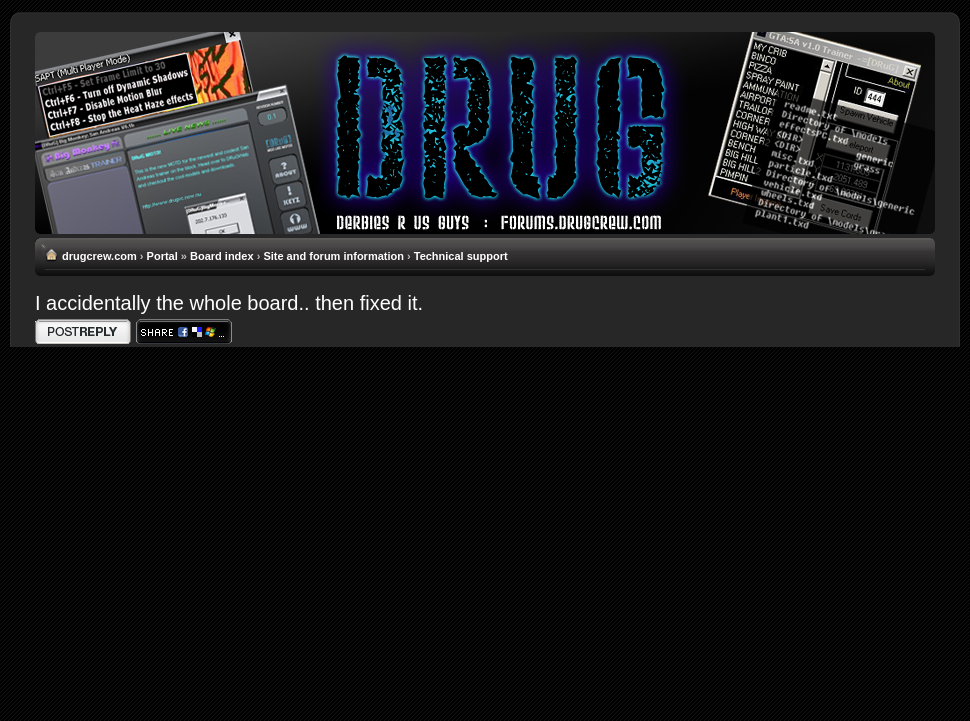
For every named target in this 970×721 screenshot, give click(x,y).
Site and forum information (333, 256)
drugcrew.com (99, 256)
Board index (222, 256)
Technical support (461, 256)
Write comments (83, 331)
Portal (162, 256)
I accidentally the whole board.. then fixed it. (229, 303)
